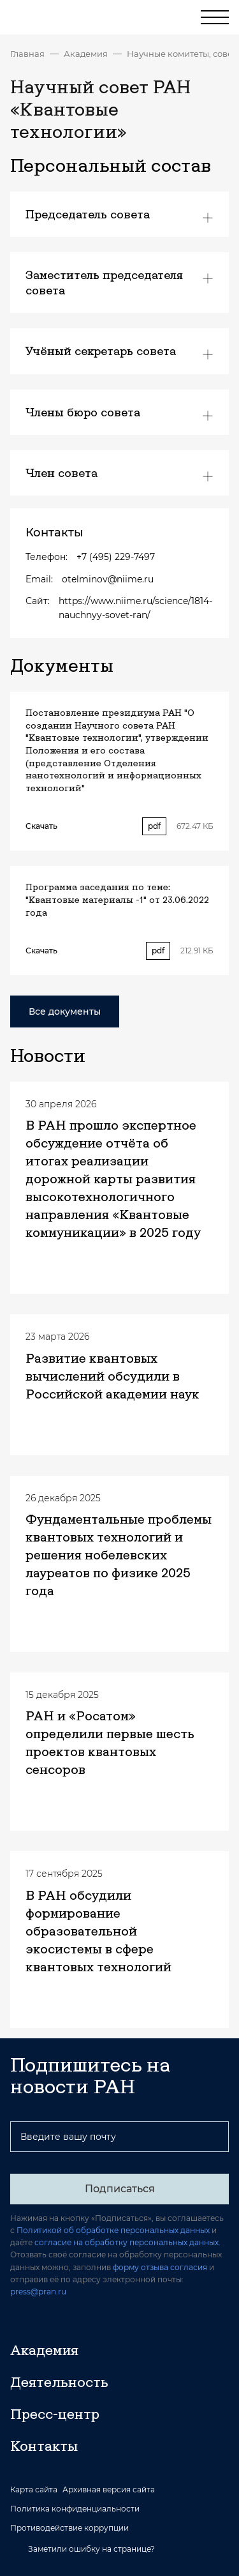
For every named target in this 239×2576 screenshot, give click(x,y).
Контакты (44, 2446)
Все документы (65, 1011)
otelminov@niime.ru (108, 579)
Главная (27, 54)
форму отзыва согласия (160, 2267)
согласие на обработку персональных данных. (127, 2242)
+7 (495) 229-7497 (115, 557)
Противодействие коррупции (69, 2528)
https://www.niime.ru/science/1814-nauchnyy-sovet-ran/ (135, 608)
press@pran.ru (38, 2291)
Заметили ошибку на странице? (82, 2549)
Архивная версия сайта (108, 2489)
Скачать (41, 826)
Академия (86, 54)
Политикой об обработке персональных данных (113, 2230)
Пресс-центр (54, 2414)
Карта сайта (33, 2489)
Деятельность (59, 2382)
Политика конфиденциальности (75, 2508)
